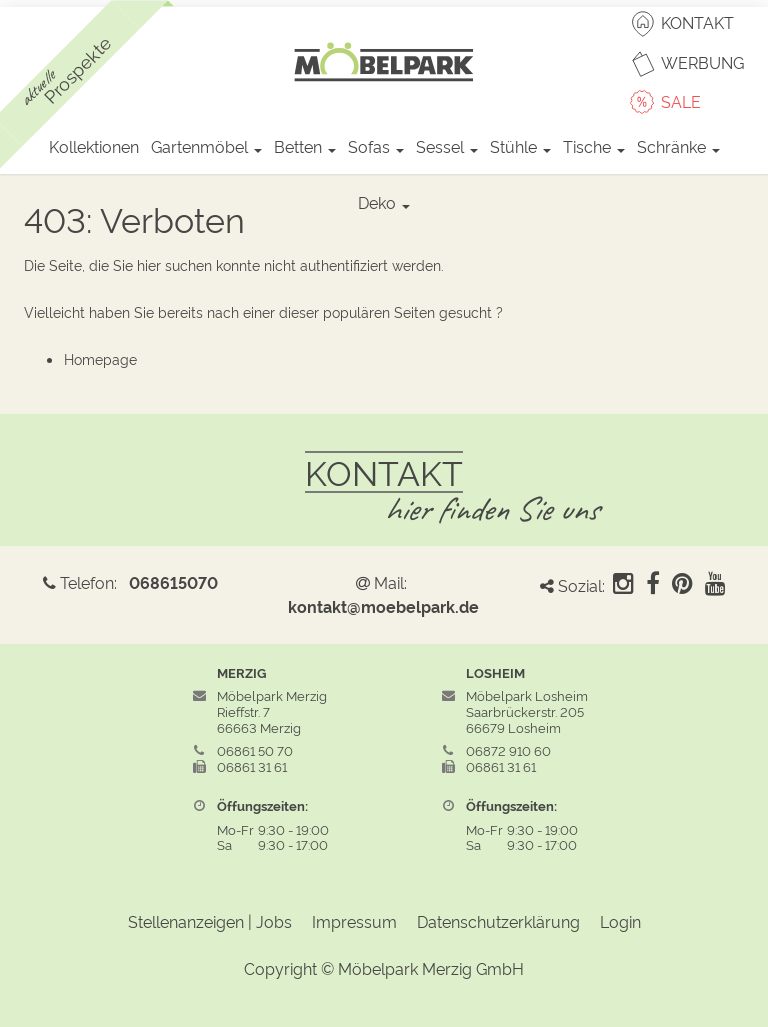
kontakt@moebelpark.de (383, 606)
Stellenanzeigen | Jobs (210, 921)
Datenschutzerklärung (498, 921)
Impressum (354, 921)
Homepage (100, 358)
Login (620, 921)
